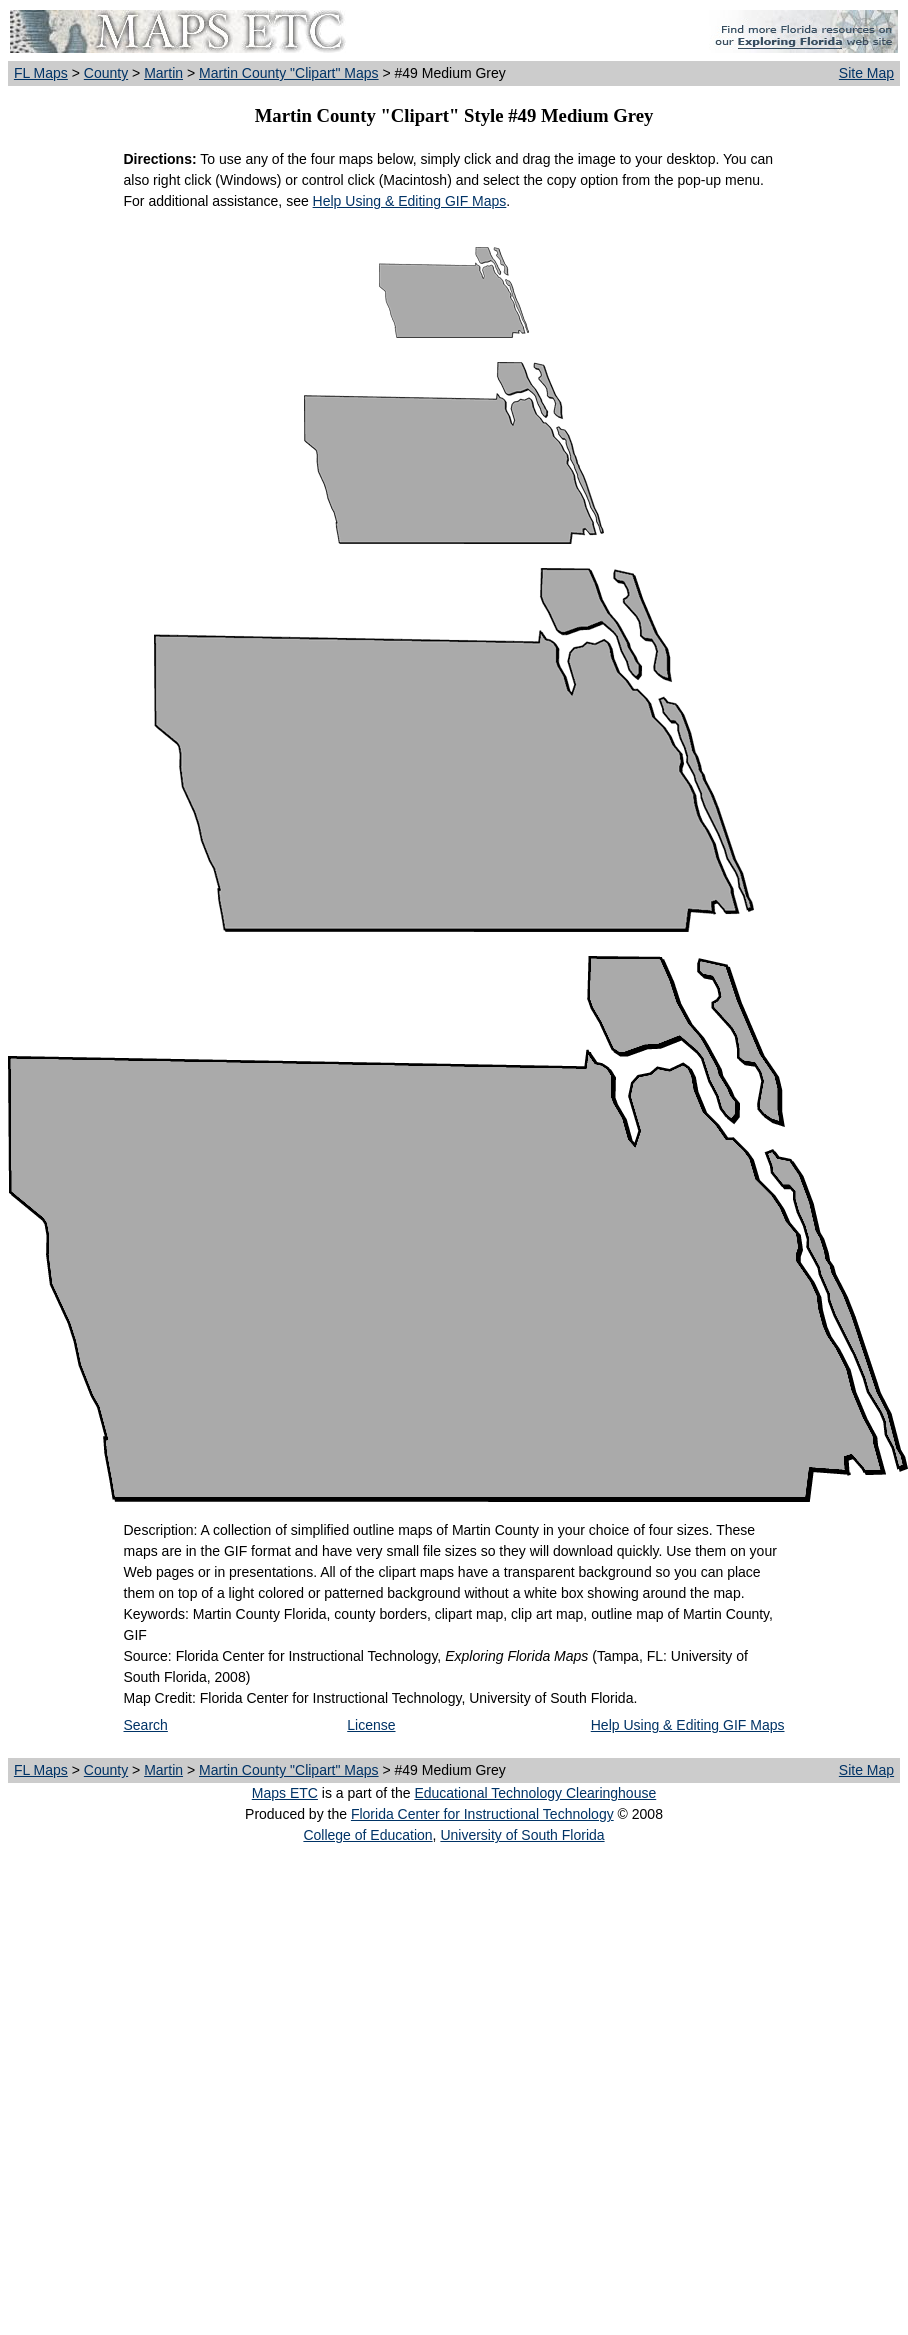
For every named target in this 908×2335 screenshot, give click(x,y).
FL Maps (41, 73)
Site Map (866, 73)
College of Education (367, 1835)
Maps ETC (285, 1793)
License (371, 1725)
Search (146, 1725)
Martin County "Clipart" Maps (289, 73)
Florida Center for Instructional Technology (482, 1814)
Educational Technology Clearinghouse (535, 1793)
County (106, 73)
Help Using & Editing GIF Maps (410, 201)
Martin (163, 73)
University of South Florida (522, 1835)
